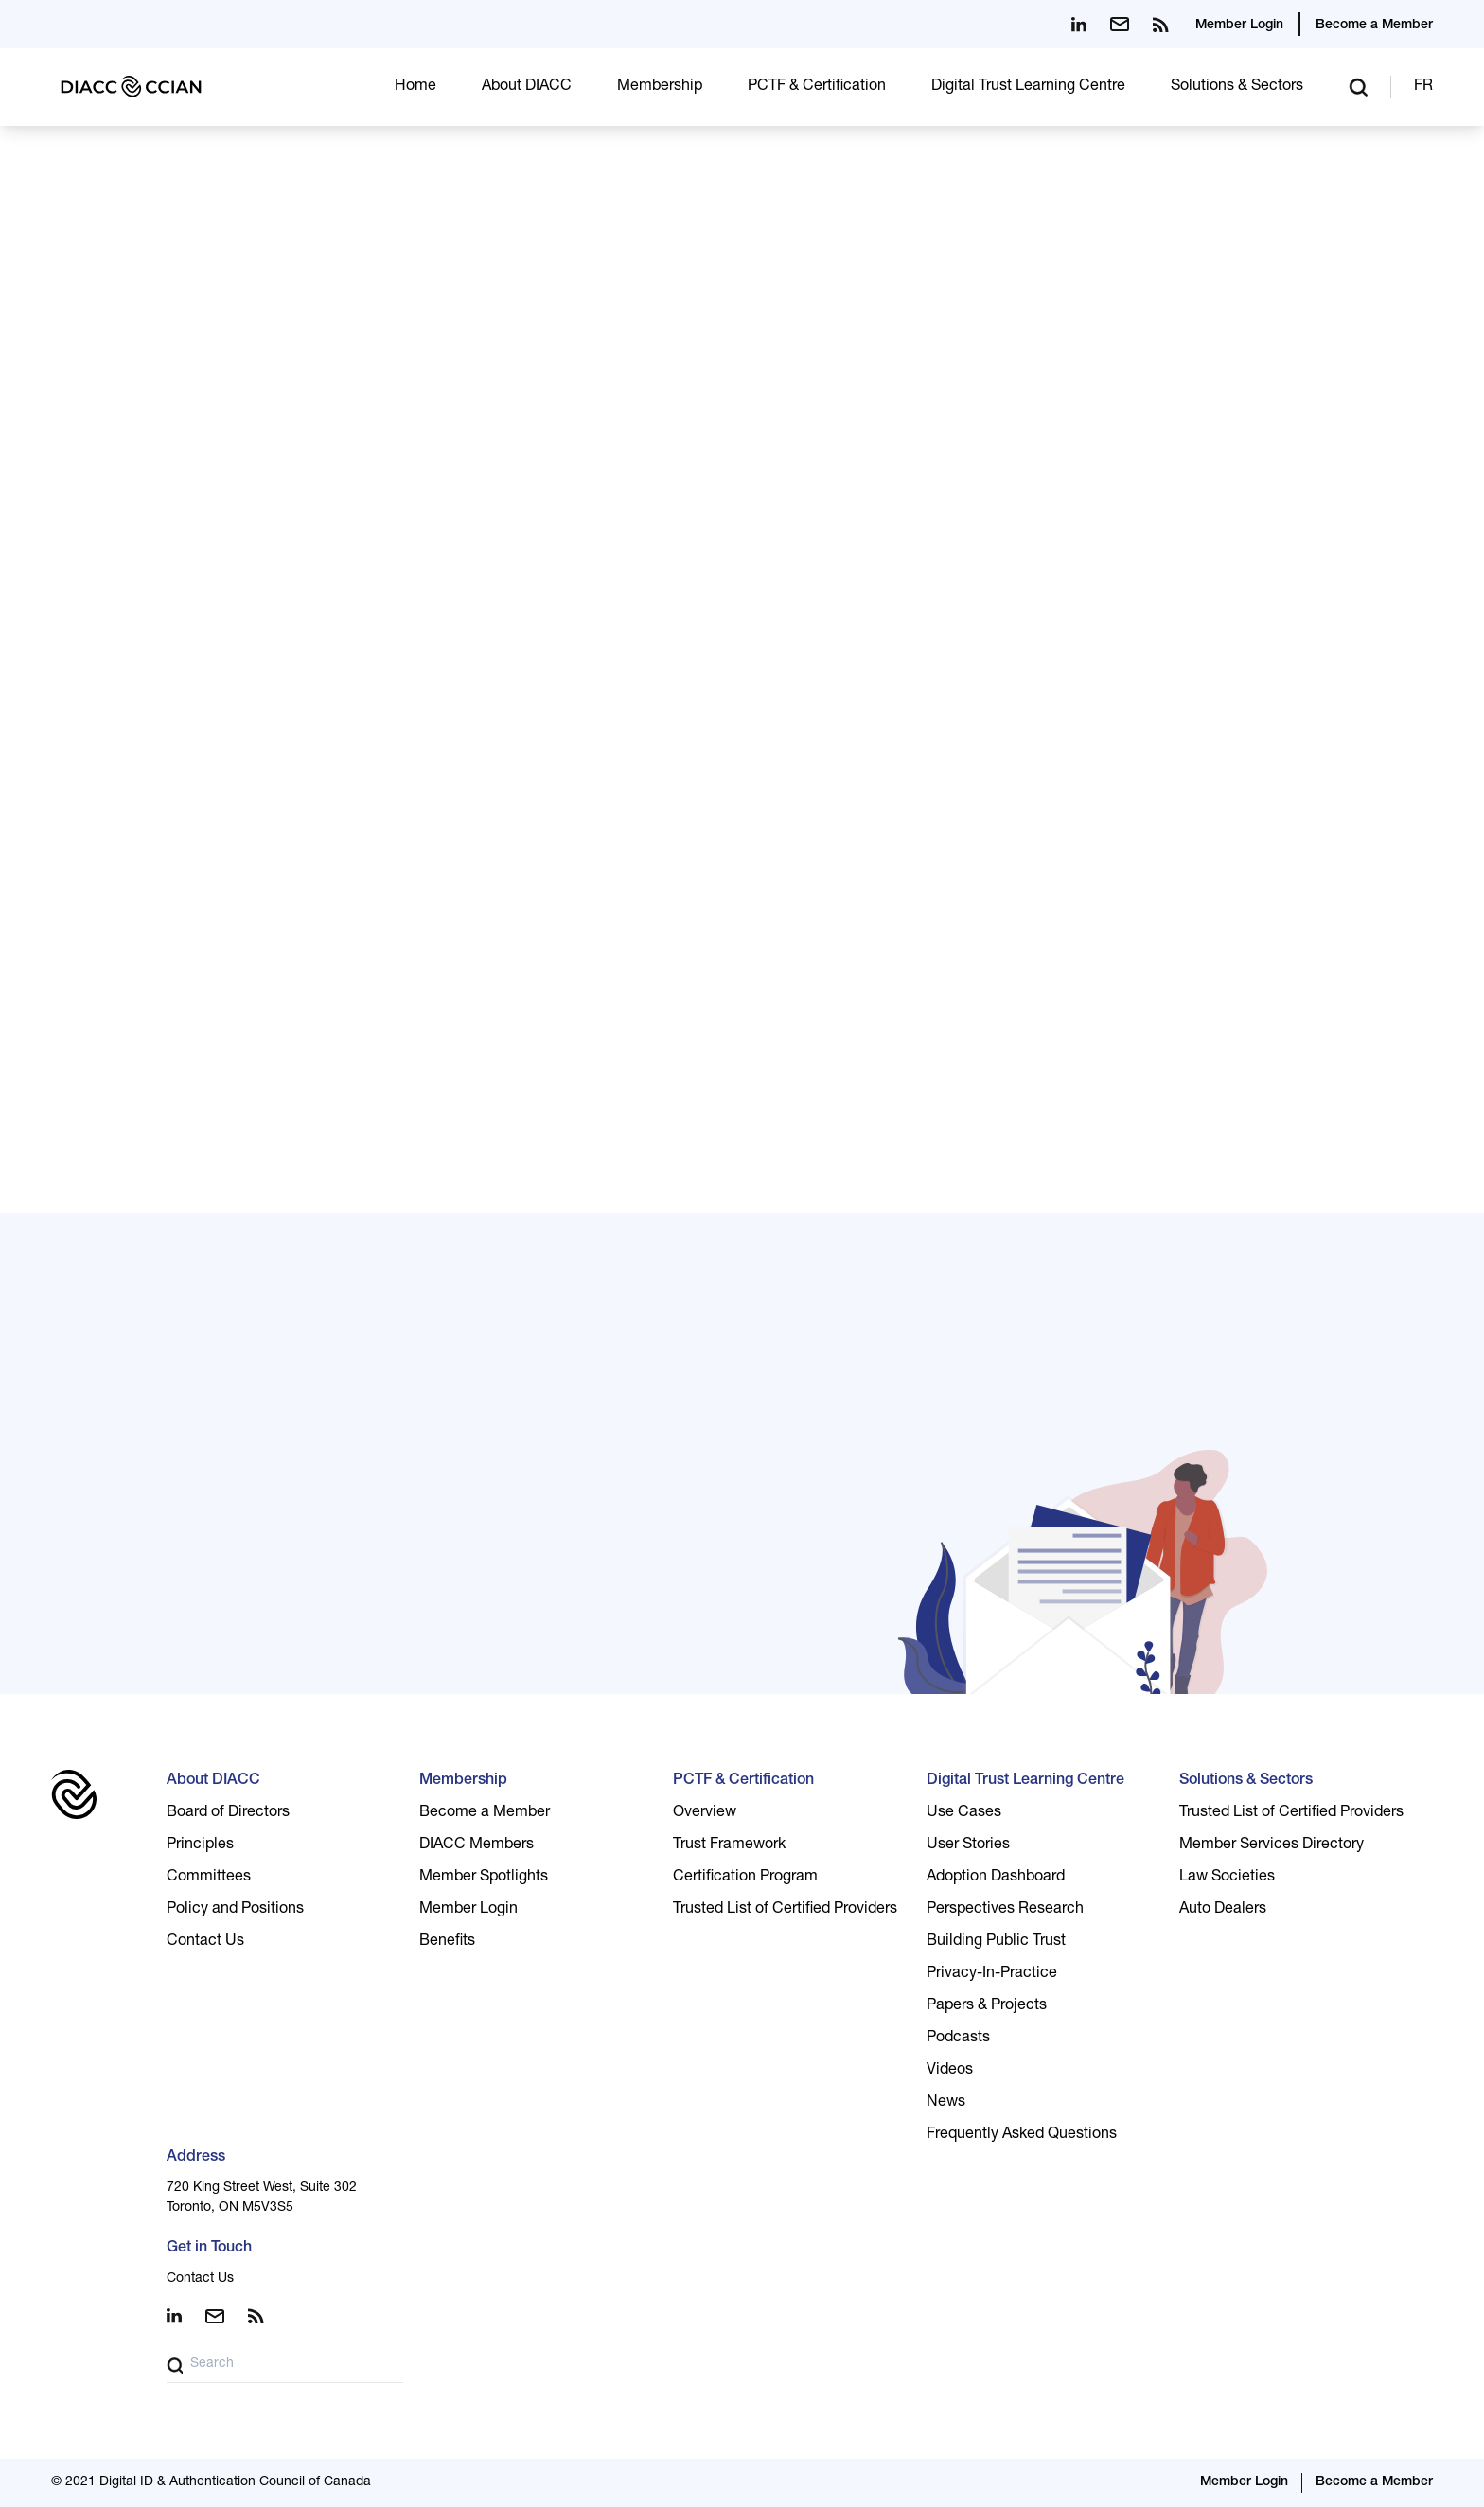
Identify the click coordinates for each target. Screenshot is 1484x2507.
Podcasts (958, 2038)
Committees (209, 1877)
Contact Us (205, 1942)
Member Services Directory (1271, 1845)
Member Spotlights (483, 1877)
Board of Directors (228, 1813)
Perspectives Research (1005, 1909)
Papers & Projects (987, 2006)
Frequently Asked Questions (1022, 2135)
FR (1423, 87)
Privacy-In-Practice (992, 1974)
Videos (950, 2070)
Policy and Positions (235, 1909)
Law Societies (1227, 1877)
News (946, 2102)
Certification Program (745, 1877)
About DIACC (527, 87)
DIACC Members (476, 1845)
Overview (704, 1813)
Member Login (1239, 25)
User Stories (968, 1845)
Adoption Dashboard (996, 1877)
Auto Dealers (1222, 1909)
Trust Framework (729, 1845)
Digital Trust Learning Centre (1028, 87)
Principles (200, 1845)
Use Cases (964, 1813)
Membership (659, 87)
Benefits (447, 1942)
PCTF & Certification (817, 87)
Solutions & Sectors (1237, 87)
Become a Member (1374, 25)
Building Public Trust (996, 1942)
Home (415, 87)
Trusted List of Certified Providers (785, 1909)
